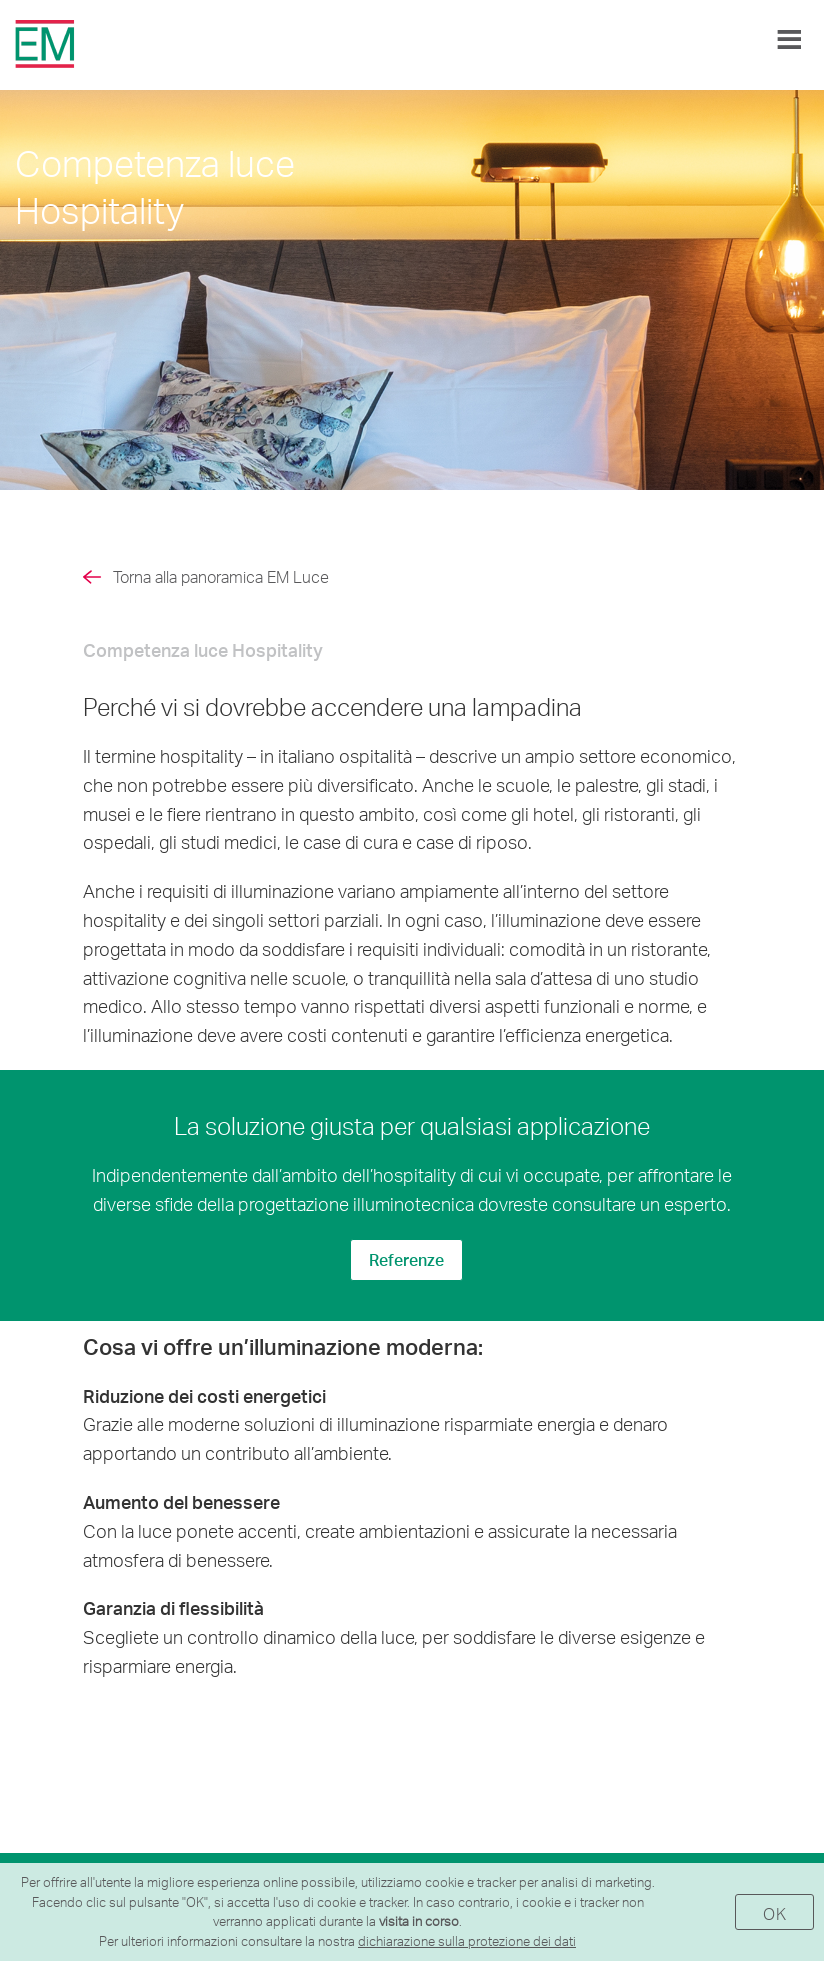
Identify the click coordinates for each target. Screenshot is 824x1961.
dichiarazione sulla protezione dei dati (467, 1941)
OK (774, 1913)
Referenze (406, 1259)
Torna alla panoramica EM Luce (221, 576)
